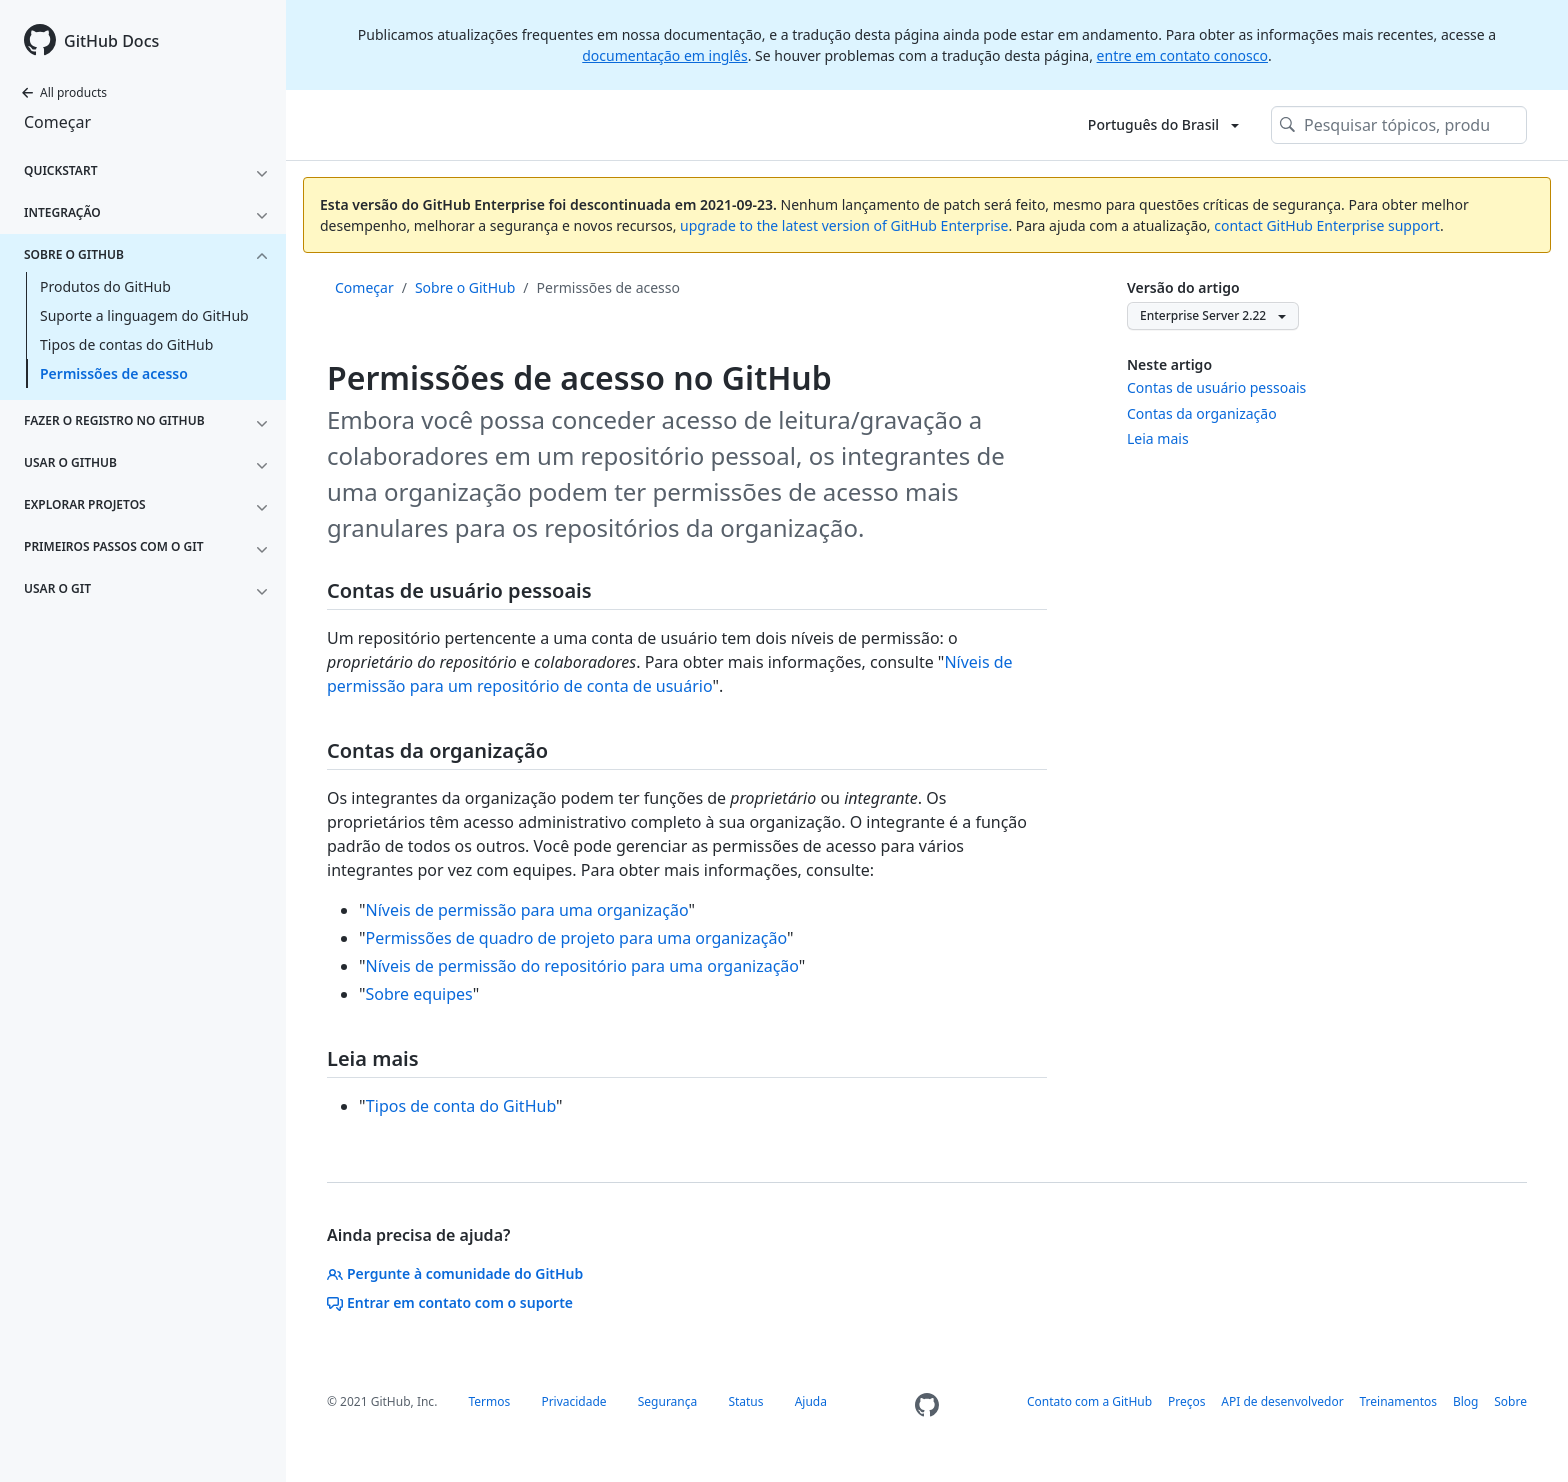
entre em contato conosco (1182, 55)
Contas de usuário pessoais (1216, 387)
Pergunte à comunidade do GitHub (455, 1273)
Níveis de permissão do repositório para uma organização (582, 966)
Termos (489, 1401)
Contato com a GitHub (1089, 1401)
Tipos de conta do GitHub (461, 1106)
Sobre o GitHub (465, 287)
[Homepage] (927, 1405)
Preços (1187, 1401)
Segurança (668, 1401)
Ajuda (811, 1401)
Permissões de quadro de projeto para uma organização (576, 938)
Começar (57, 122)
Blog (1466, 1401)
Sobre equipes (419, 994)
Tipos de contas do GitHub (126, 344)
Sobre (1510, 1401)
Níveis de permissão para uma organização (527, 910)
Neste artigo (1169, 364)
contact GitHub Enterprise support (1327, 225)
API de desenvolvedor (1282, 1401)
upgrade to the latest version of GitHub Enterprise (844, 225)
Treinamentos (1399, 1401)
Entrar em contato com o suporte (450, 1302)
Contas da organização (1202, 413)
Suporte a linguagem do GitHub (144, 315)
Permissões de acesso (114, 373)
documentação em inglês (664, 55)
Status (745, 1401)
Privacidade (573, 1401)
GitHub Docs (111, 41)
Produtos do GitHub (105, 286)
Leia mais (1158, 438)
